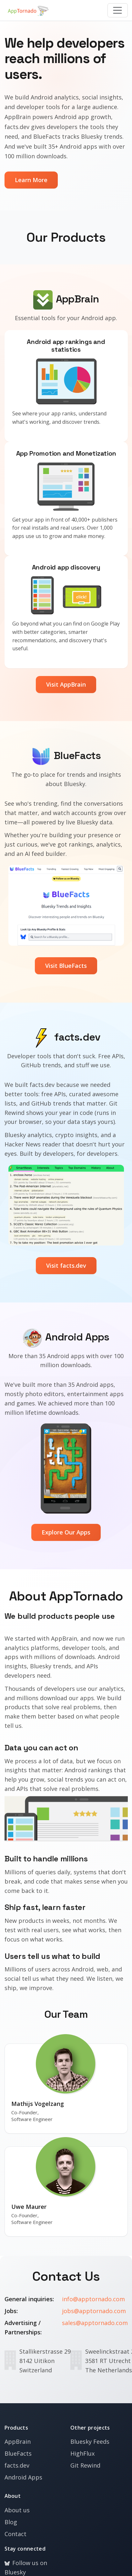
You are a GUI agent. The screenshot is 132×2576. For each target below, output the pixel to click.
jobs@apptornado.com (94, 2311)
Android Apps (23, 2477)
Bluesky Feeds (89, 2441)
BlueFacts (18, 2453)
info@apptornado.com (93, 2299)
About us (17, 2510)
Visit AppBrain (66, 684)
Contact (15, 2534)
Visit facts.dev (66, 1265)
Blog (11, 2522)
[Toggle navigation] (117, 10)
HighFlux (82, 2453)
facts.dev (17, 2465)
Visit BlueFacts (66, 965)
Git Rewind (85, 2465)
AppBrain (18, 2441)
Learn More (31, 180)
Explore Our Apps (66, 1532)
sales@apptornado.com (95, 2323)
